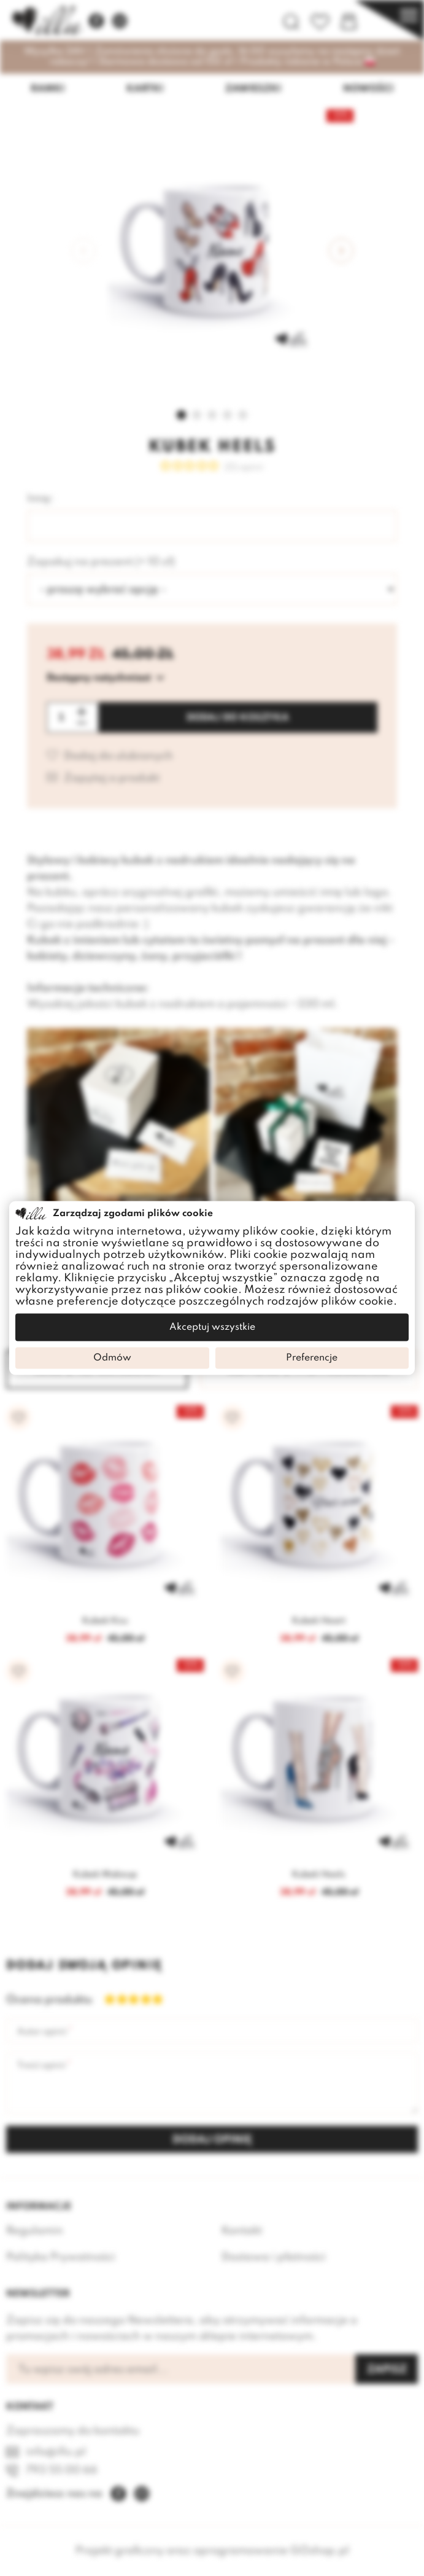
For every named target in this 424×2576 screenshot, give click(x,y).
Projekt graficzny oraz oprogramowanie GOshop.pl (212, 2550)
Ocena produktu (43, 1999)
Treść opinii (41, 2065)
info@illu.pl (56, 2451)
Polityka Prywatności (60, 2257)
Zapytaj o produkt (112, 778)
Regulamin (34, 2230)
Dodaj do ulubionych (118, 756)
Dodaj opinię (212, 2139)
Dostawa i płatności (274, 2257)
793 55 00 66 (62, 2470)
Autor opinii (42, 2032)
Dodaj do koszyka (238, 718)
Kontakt (242, 2230)
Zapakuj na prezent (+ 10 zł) (101, 562)
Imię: (40, 498)
